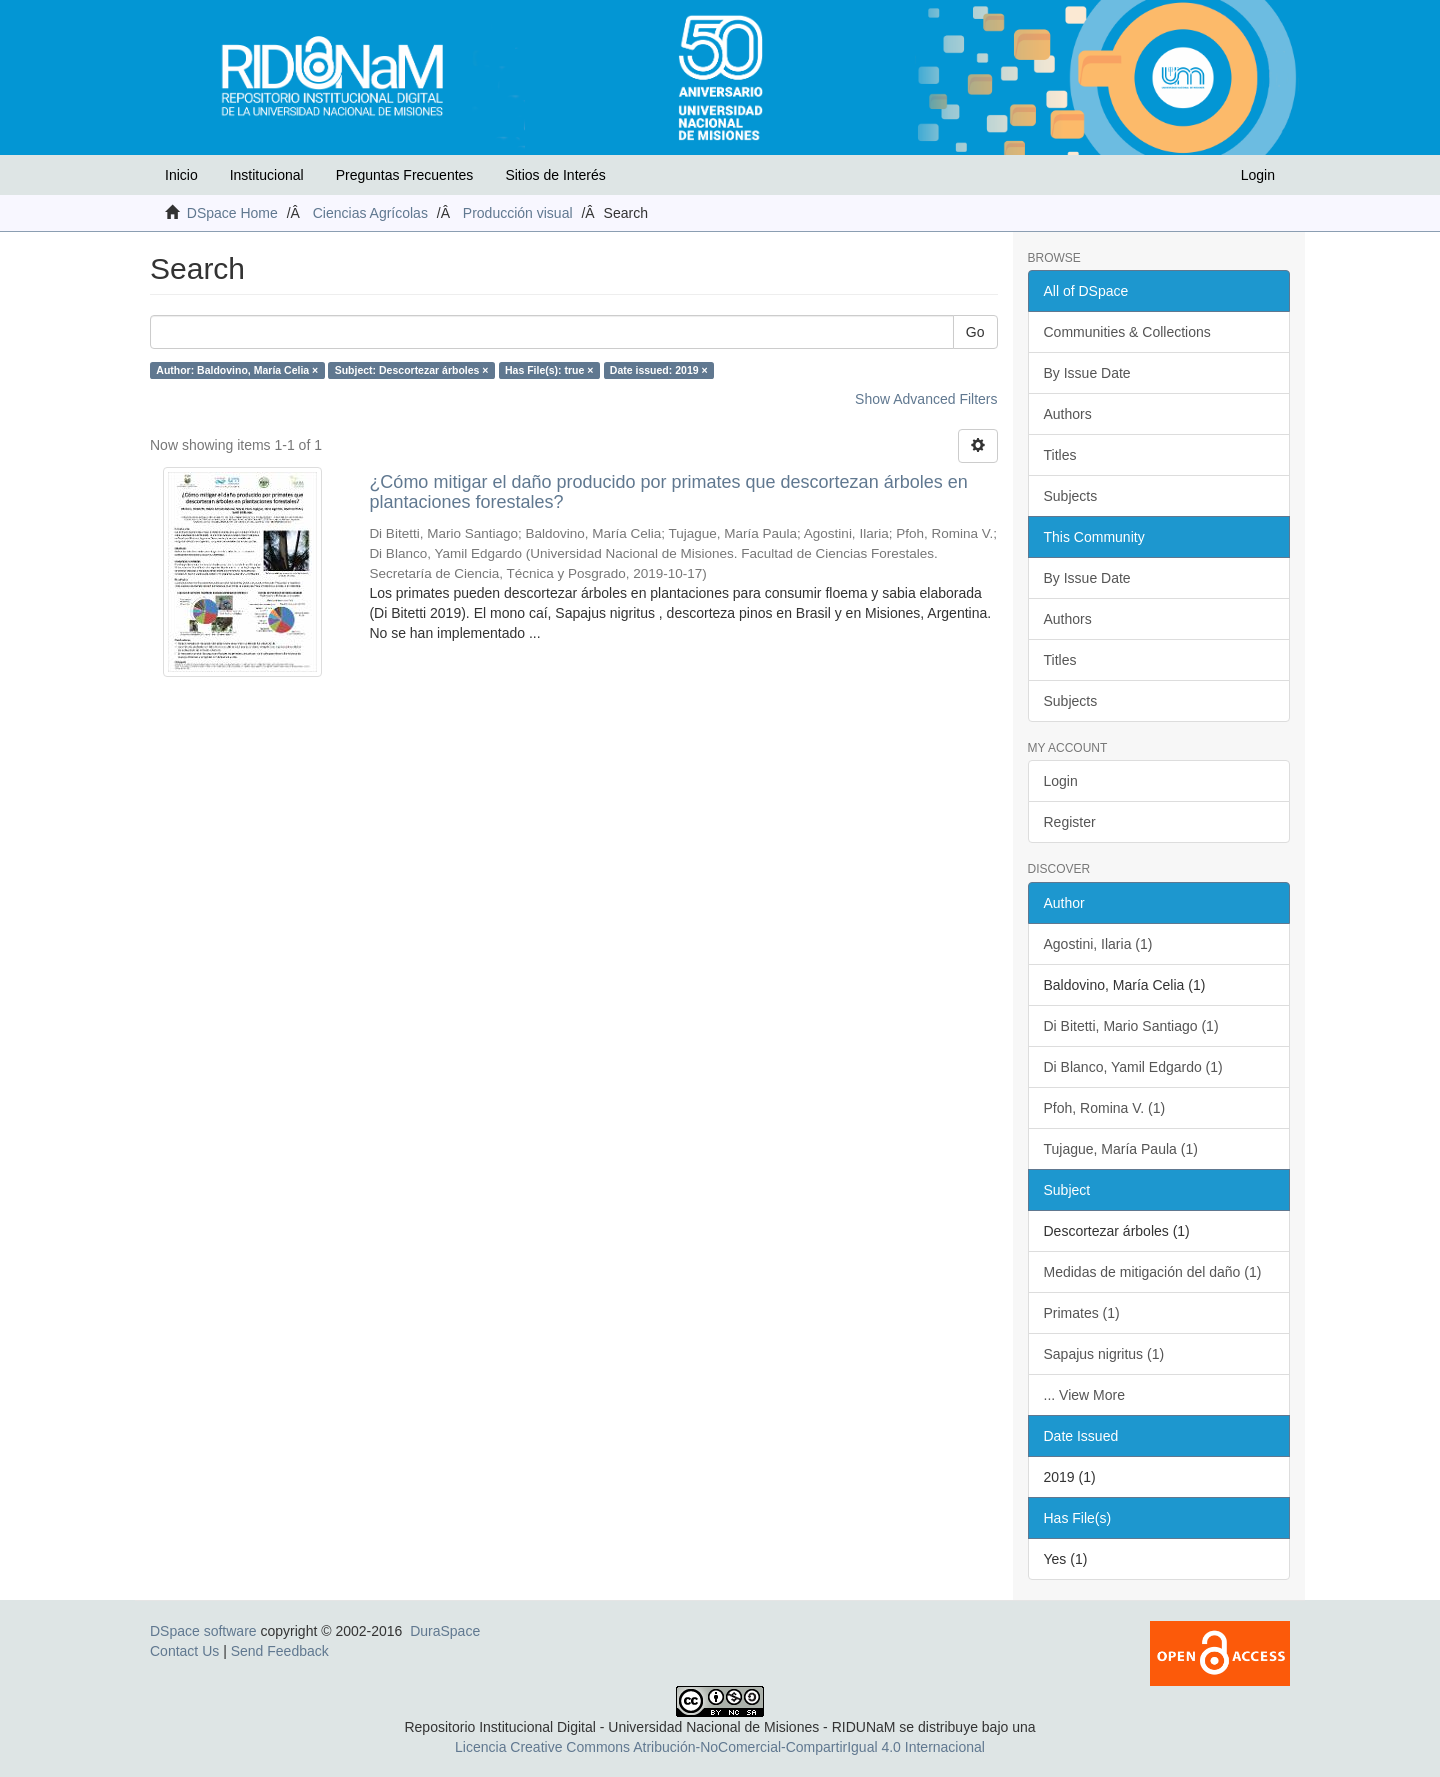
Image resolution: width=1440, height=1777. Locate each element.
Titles (1060, 455)
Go (975, 332)
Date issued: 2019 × (659, 370)
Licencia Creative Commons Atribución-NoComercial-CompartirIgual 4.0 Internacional (720, 1747)
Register (1070, 822)
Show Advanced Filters (926, 399)
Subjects (1071, 496)
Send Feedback (280, 1651)
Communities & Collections (1127, 332)
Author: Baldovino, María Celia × (237, 370)
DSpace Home (232, 213)
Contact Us (184, 1651)
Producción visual (518, 213)
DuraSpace (445, 1631)
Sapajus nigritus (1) (1104, 1354)
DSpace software (203, 1631)
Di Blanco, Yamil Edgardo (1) (1133, 1067)
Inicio (181, 175)
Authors (1068, 414)
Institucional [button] (267, 175)
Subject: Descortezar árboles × (412, 370)
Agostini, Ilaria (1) (1098, 944)
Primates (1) (1082, 1313)
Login (1061, 781)
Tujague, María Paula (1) (1121, 1149)
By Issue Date (1087, 373)
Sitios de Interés (555, 175)
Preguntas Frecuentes (405, 175)
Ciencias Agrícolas (370, 213)
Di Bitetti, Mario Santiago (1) (1131, 1026)
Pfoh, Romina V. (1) (1105, 1108)
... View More (1084, 1395)
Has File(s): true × (549, 370)
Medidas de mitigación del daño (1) (1153, 1272)
